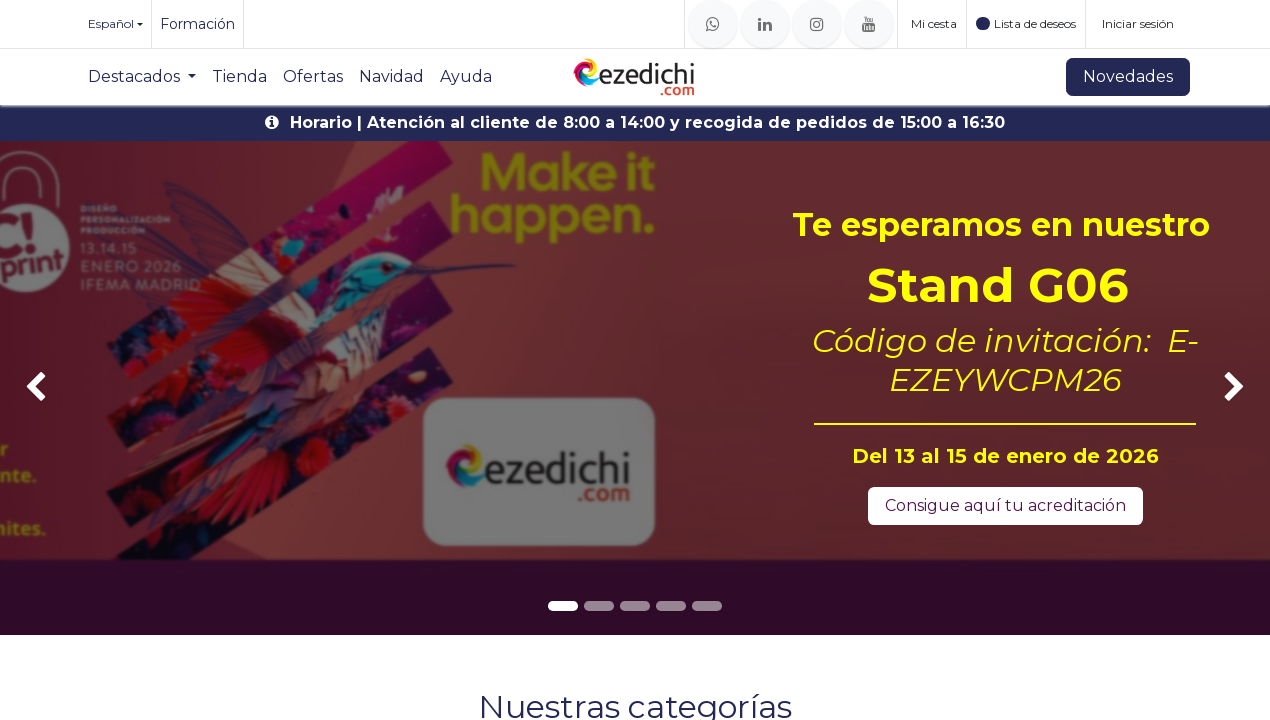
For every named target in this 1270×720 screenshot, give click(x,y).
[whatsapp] (713, 24)
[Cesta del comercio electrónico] (932, 24)
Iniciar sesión (1138, 23)
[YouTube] (869, 24)
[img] (51, 388)
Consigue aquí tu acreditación (1005, 505)
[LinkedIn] (765, 24)
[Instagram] (817, 24)
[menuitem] (142, 77)
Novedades (1128, 76)
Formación (197, 24)
